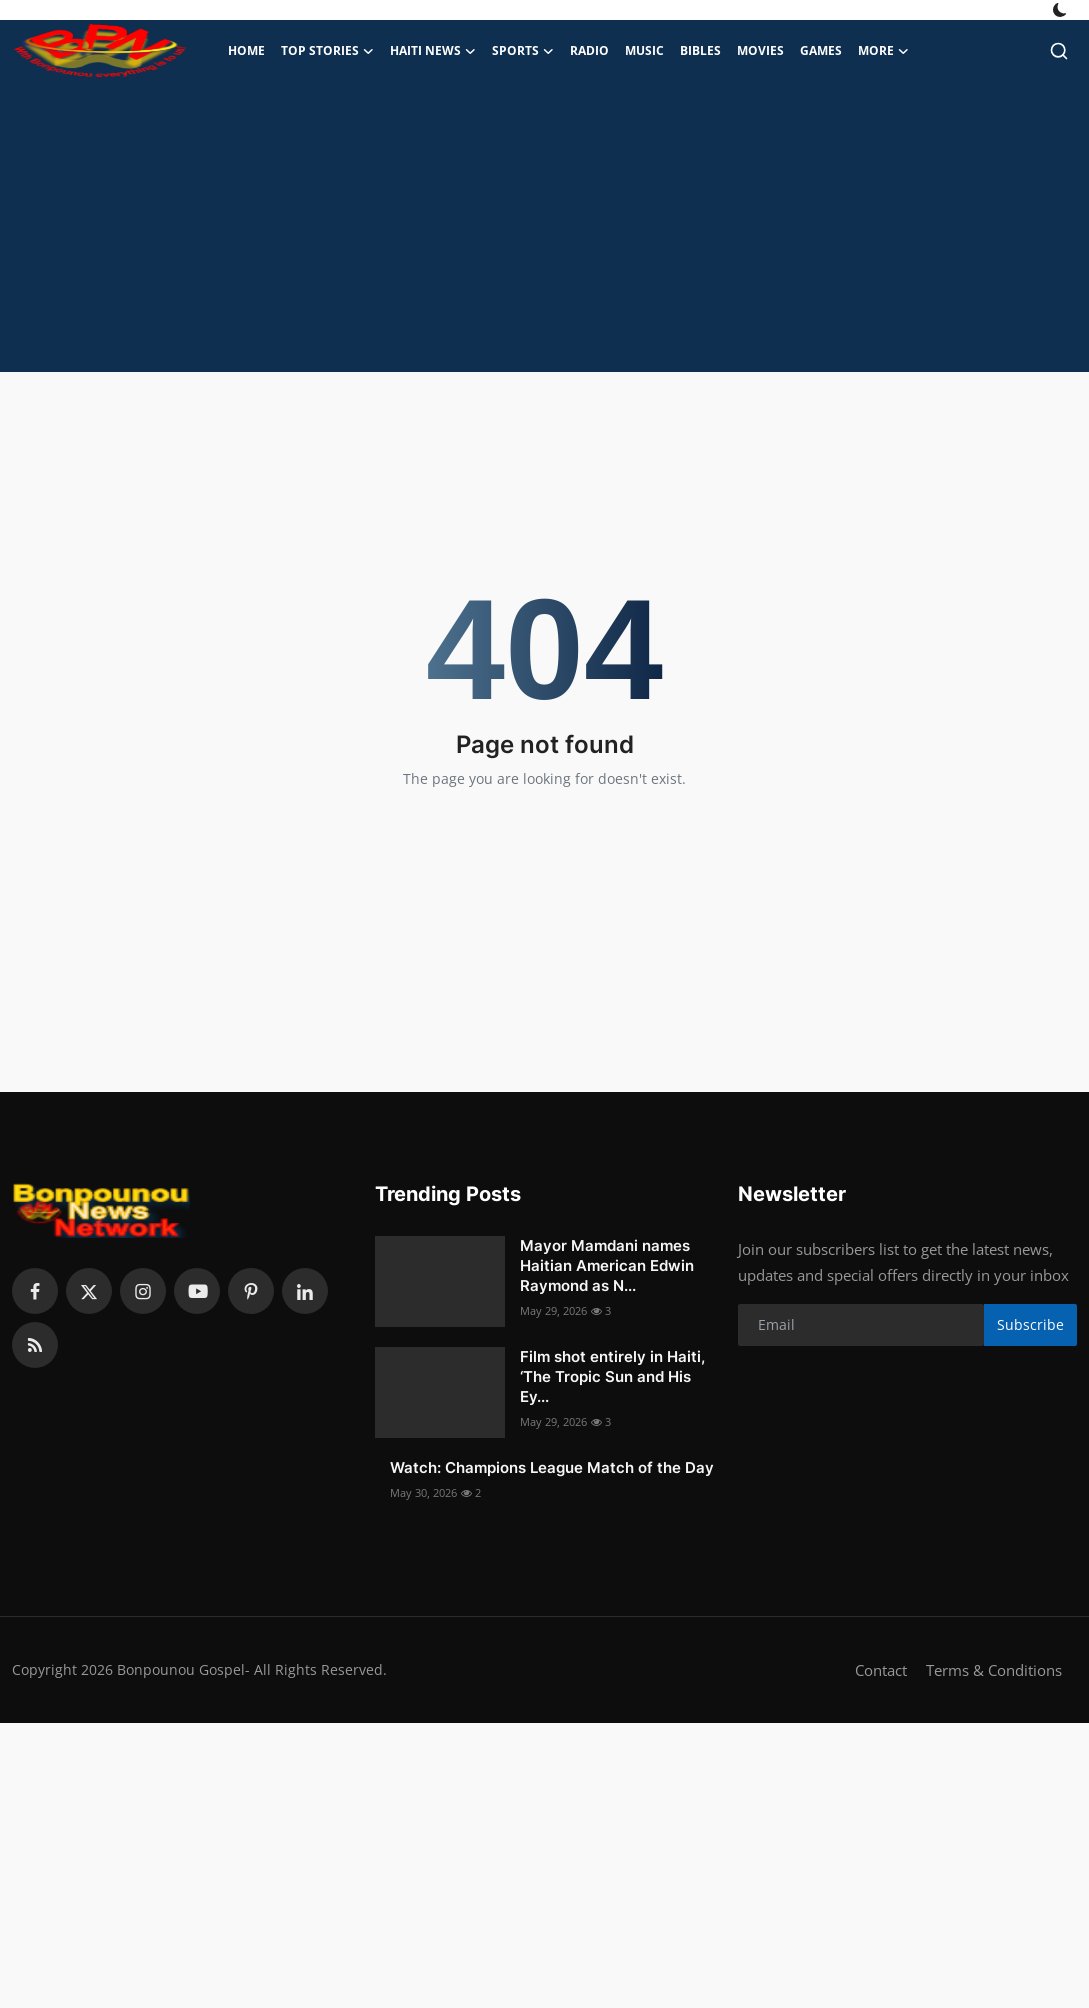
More (883, 51)
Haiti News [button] (433, 51)
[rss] (35, 1345)
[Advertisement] (544, 232)
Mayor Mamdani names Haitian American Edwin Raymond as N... (607, 1265)
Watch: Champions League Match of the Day (552, 1467)
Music (644, 50)
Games (821, 50)
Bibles (700, 50)
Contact (881, 1670)
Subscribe (1030, 1324)
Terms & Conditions (994, 1670)
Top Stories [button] (327, 51)
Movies (760, 50)
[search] (1059, 51)
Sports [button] (523, 51)
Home (246, 50)
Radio (589, 50)
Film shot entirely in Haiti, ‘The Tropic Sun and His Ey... (612, 1376)
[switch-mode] (1062, 10)
